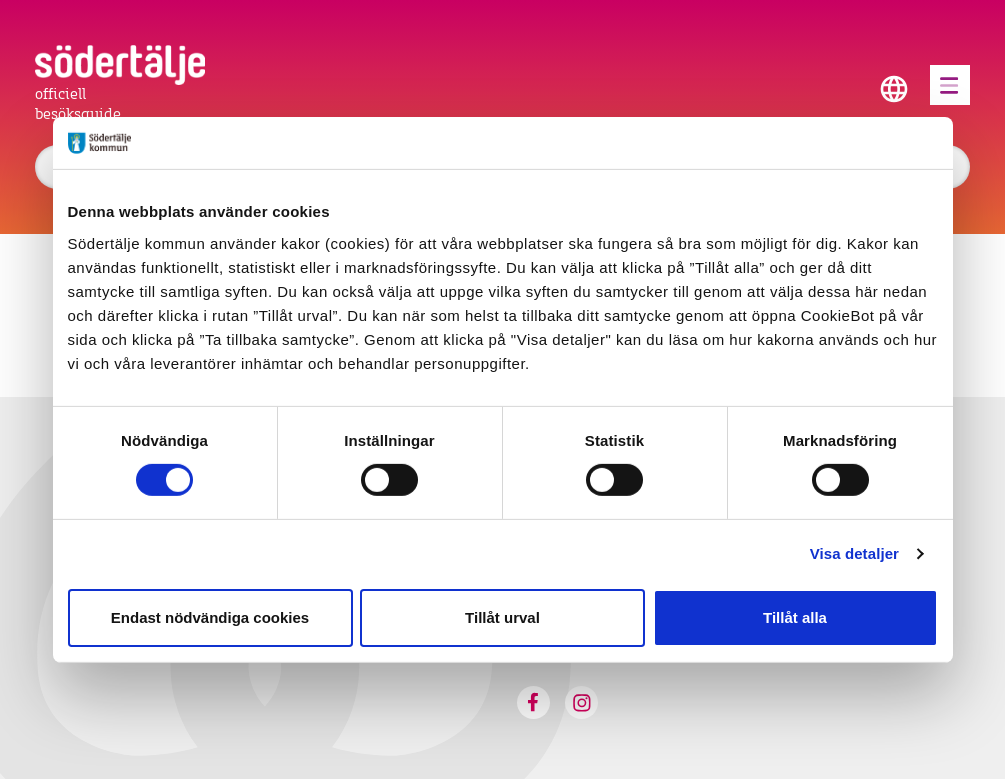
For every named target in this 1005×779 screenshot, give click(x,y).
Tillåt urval (502, 617)
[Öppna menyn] (950, 85)
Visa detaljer (854, 553)
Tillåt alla (795, 617)
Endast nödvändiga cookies (210, 617)
